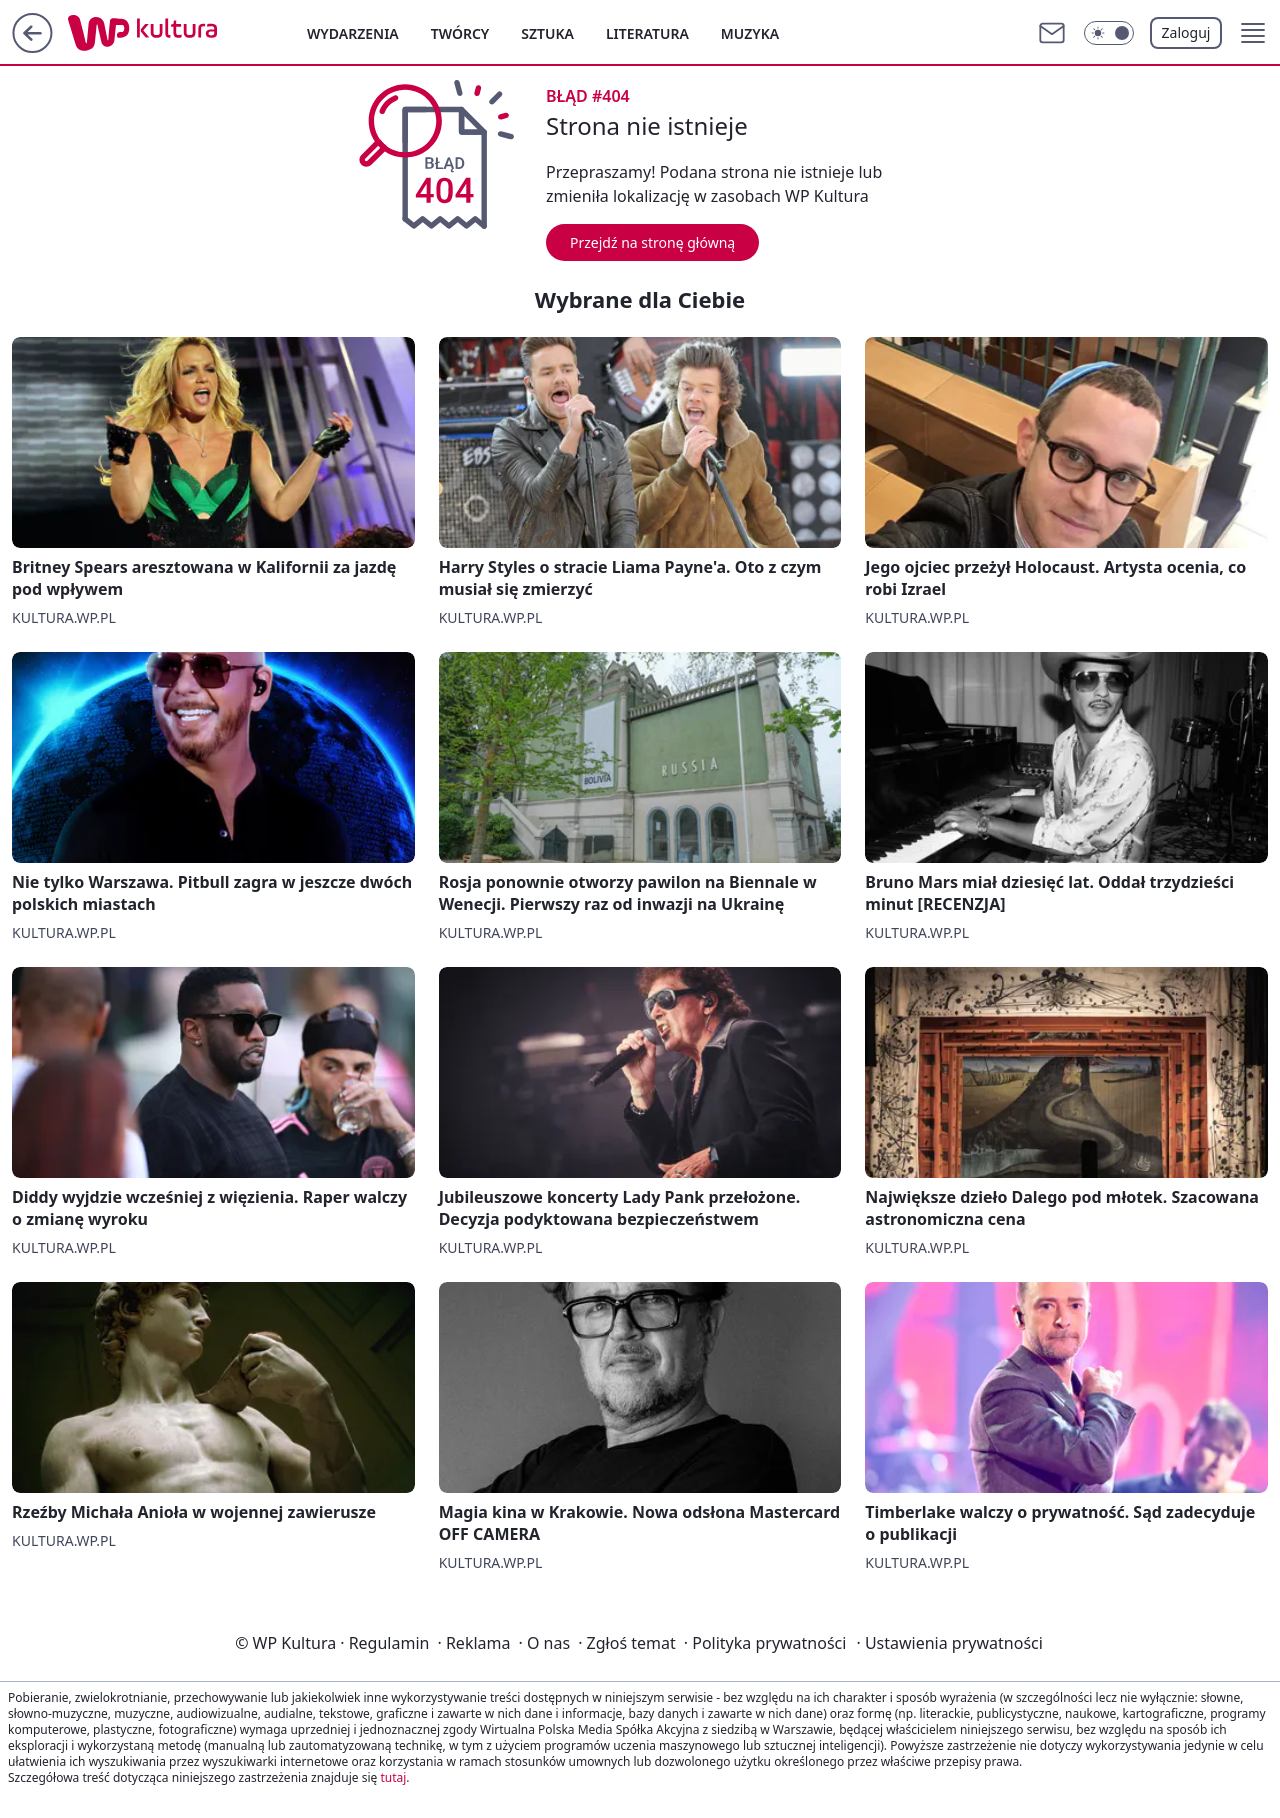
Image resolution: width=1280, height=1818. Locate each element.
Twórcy (460, 33)
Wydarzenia (353, 33)
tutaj (393, 1777)
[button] (1253, 33)
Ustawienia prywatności (949, 1643)
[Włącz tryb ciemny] (1109, 33)
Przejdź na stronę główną (652, 242)
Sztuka (547, 33)
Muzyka (750, 33)
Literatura (647, 33)
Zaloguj (1186, 32)
